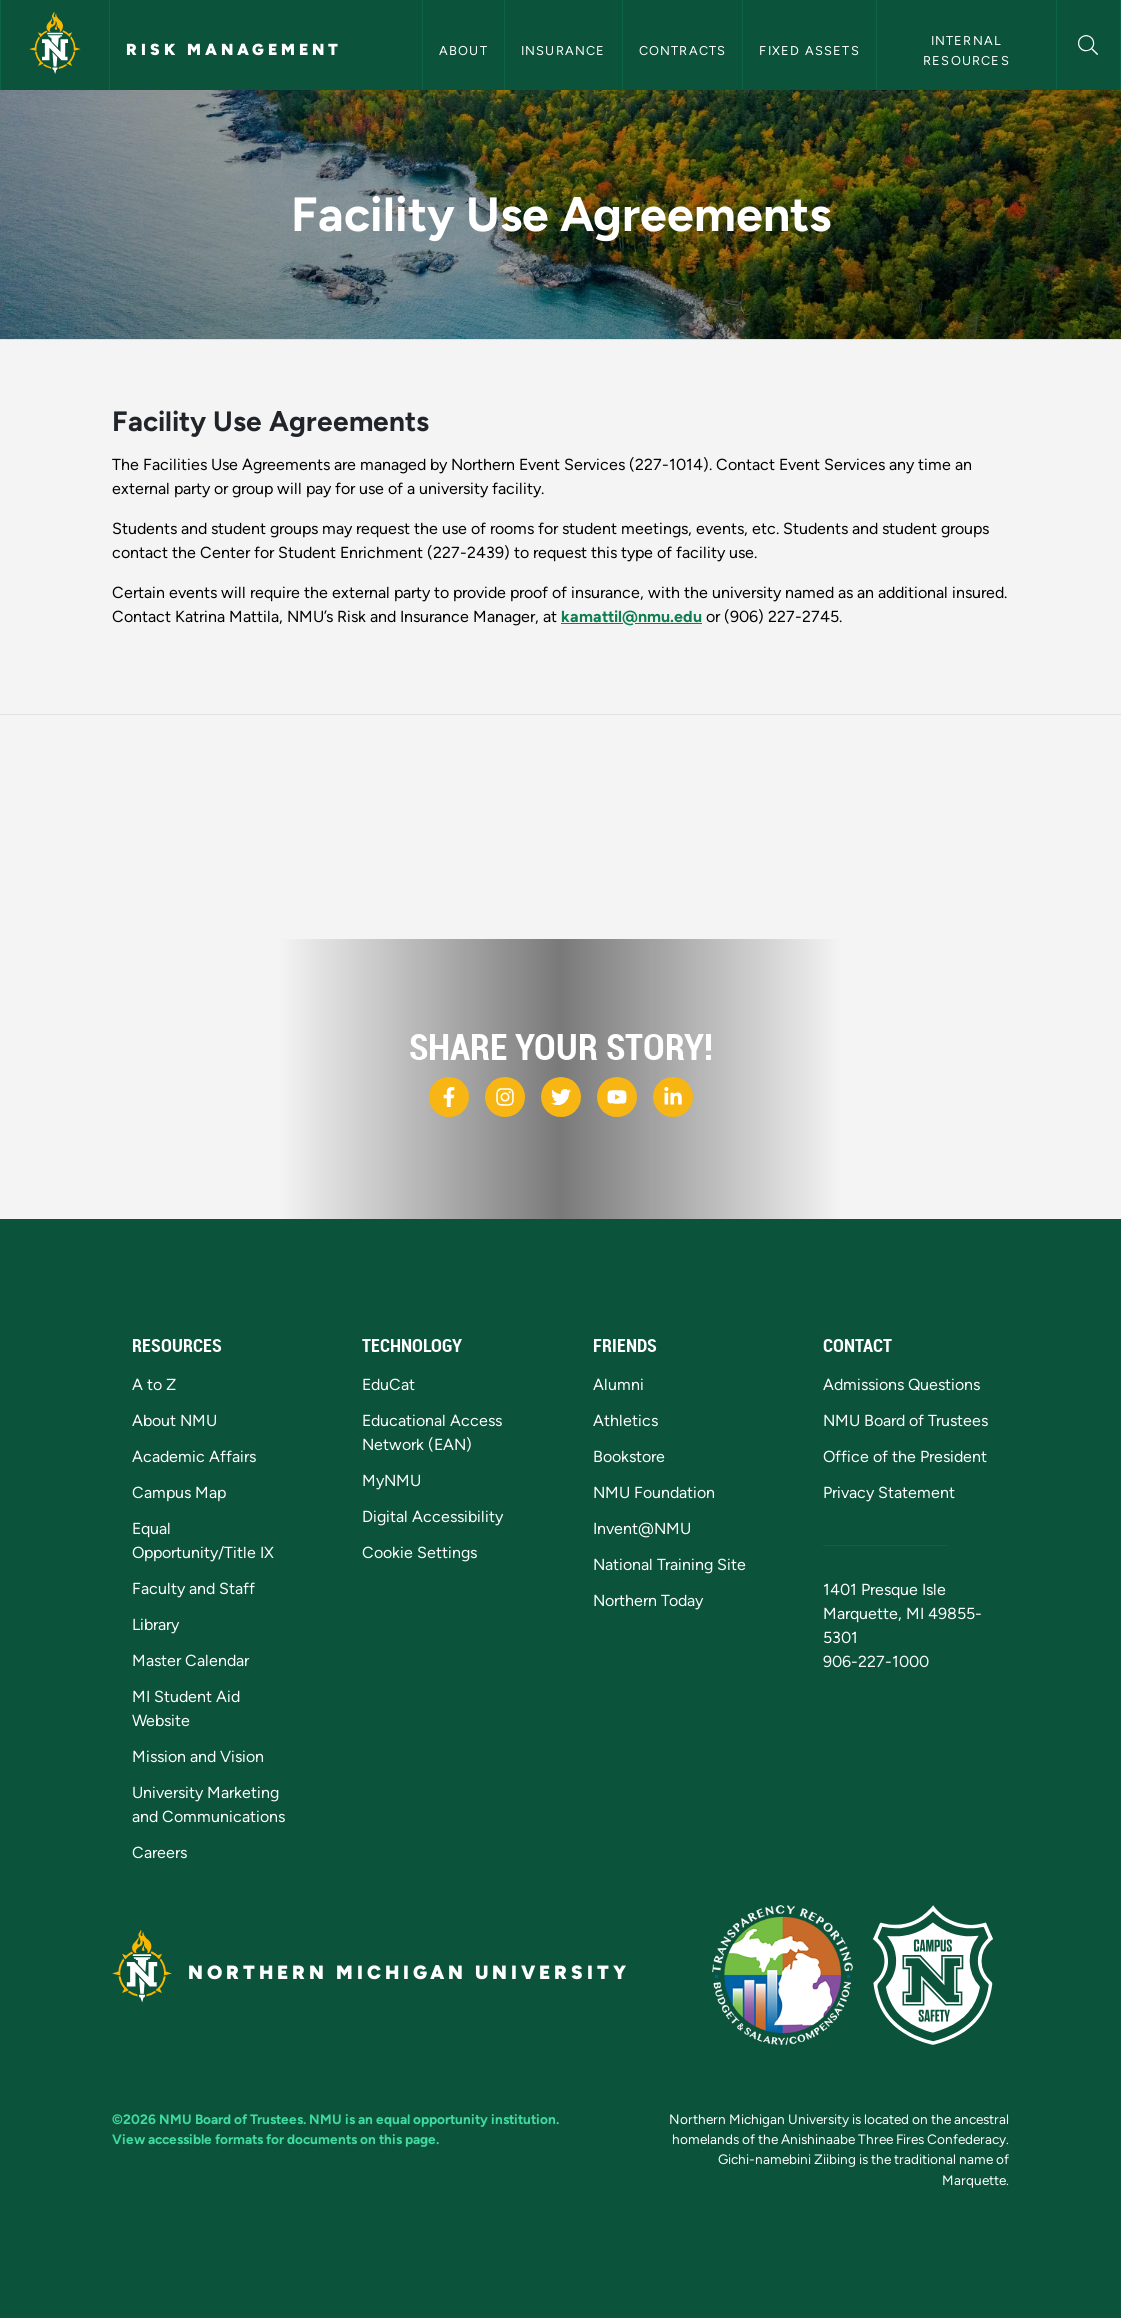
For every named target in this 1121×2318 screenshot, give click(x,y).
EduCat (388, 1384)
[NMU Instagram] (505, 1097)
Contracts (683, 50)
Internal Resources (966, 50)
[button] (1088, 42)
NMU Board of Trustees (905, 1420)
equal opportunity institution (466, 2119)
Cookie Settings (419, 1552)
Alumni (618, 1384)
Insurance (563, 50)
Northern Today (648, 1600)
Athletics (625, 1420)
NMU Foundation (654, 1492)
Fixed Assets (809, 50)
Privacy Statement (889, 1492)
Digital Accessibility (432, 1516)
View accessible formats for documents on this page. (275, 2139)
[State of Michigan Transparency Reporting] (792, 1973)
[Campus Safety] (941, 1973)
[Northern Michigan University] (55, 45)
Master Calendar (190, 1660)
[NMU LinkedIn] (673, 1097)
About (463, 50)
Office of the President (905, 1456)
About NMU (174, 1420)
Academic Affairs (194, 1456)
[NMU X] (561, 1097)
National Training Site (669, 1564)
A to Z (154, 1384)
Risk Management (234, 49)
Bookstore (629, 1456)
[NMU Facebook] (449, 1097)
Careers (159, 1852)
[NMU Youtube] (617, 1097)
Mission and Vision (198, 1756)
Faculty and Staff (193, 1588)
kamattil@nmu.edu (631, 616)
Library (155, 1624)
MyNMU (391, 1480)
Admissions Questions (901, 1384)
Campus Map (179, 1492)
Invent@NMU (642, 1528)
